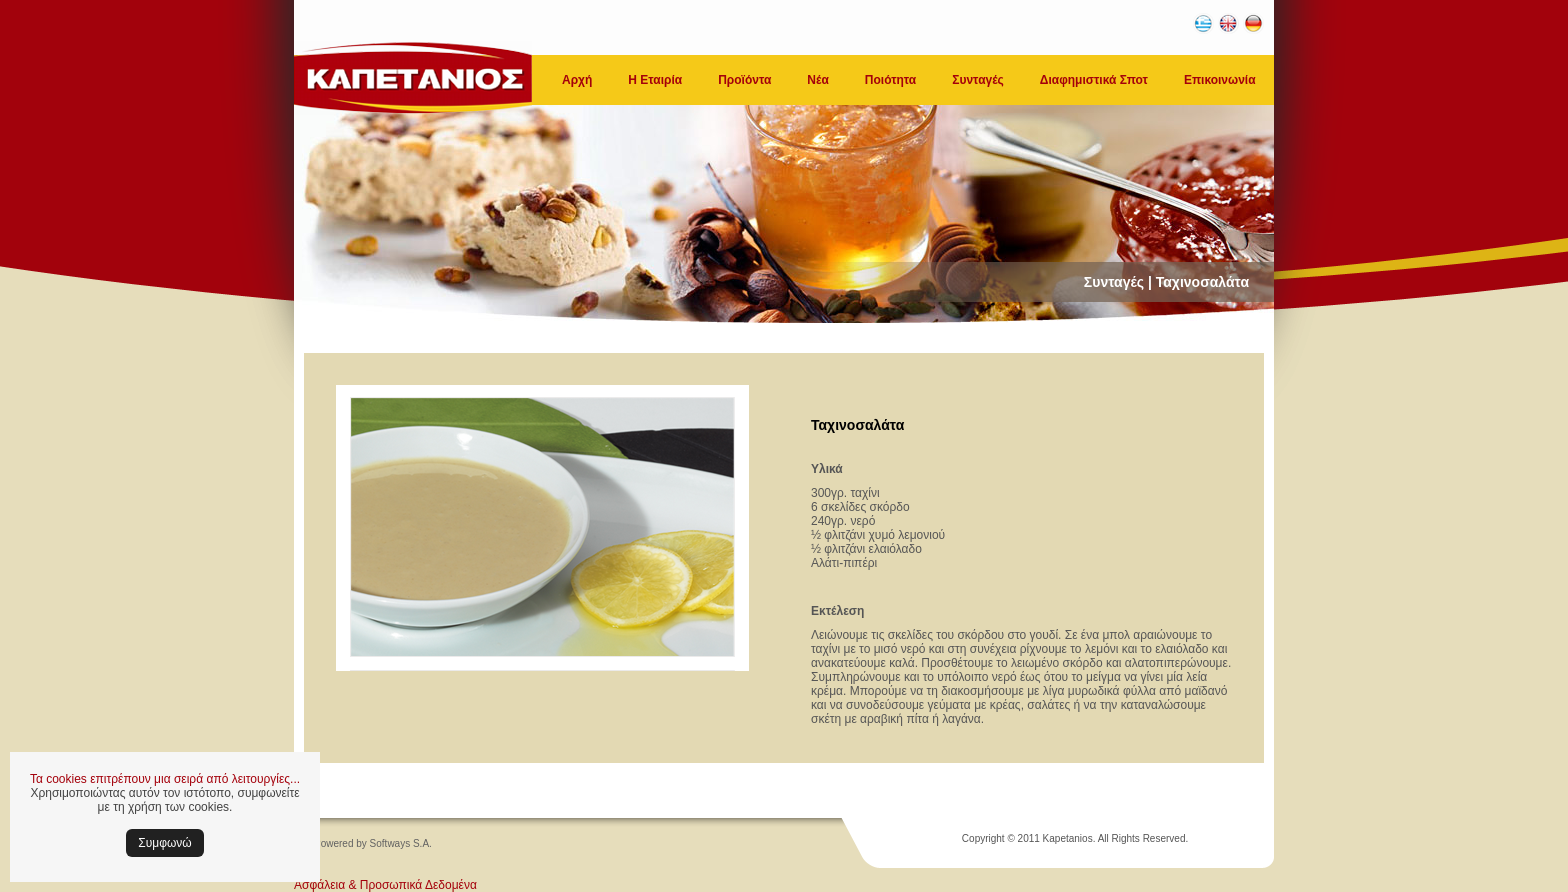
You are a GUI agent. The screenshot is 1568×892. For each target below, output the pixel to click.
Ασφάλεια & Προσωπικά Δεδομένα (385, 885)
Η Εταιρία (655, 80)
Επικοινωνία (1220, 80)
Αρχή (577, 80)
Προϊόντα (744, 80)
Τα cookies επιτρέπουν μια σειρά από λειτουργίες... (165, 779)
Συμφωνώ (164, 843)
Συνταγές (978, 80)
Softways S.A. (401, 843)
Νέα (817, 80)
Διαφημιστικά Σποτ (1094, 80)
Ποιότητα (890, 80)
